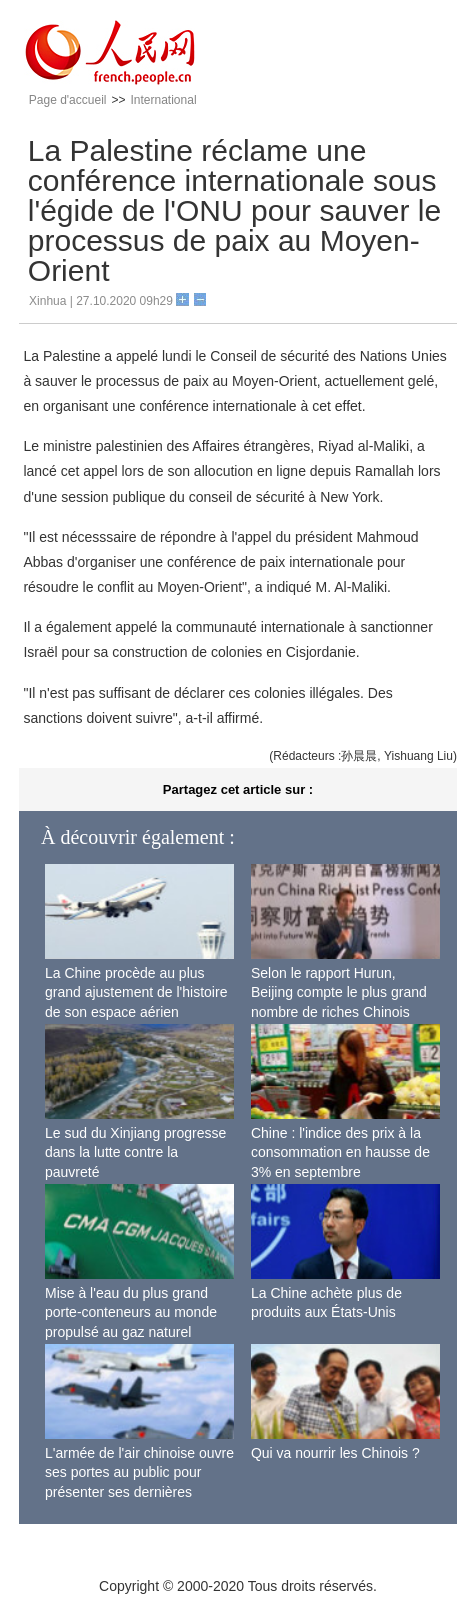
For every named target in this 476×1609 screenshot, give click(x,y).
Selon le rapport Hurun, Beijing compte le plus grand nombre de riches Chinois (339, 992)
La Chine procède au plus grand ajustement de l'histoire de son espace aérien (136, 992)
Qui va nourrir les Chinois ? (335, 1453)
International (164, 100)
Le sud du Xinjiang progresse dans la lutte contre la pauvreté (135, 1152)
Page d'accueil (68, 100)
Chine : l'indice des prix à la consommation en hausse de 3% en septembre (340, 1152)
